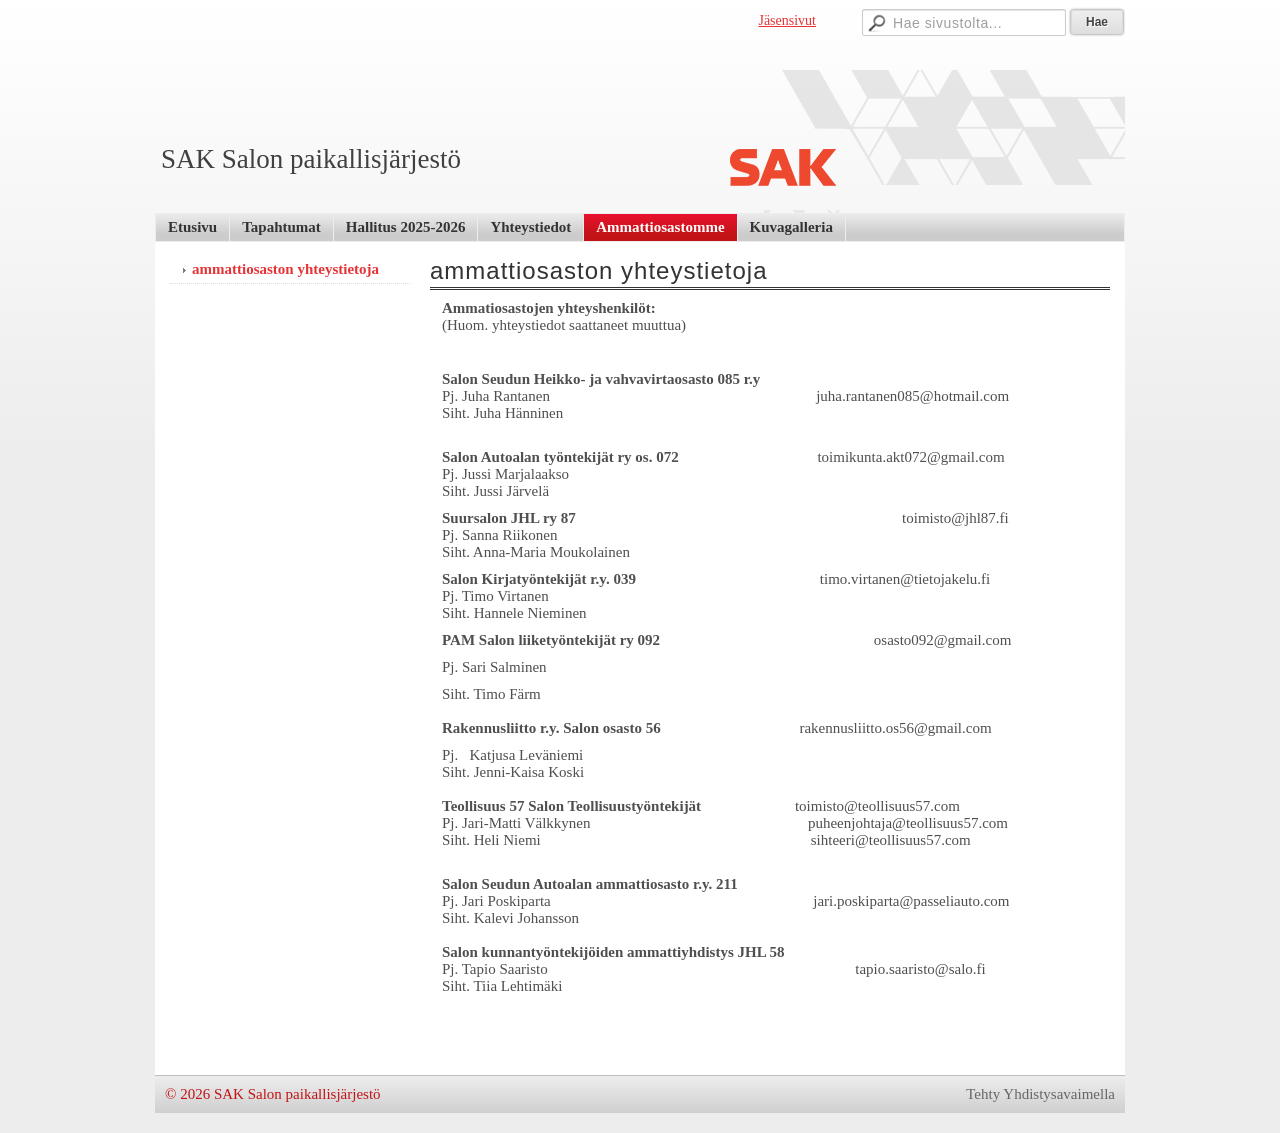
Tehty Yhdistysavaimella (1040, 1094)
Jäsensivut (787, 20)
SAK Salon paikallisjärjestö (311, 159)
